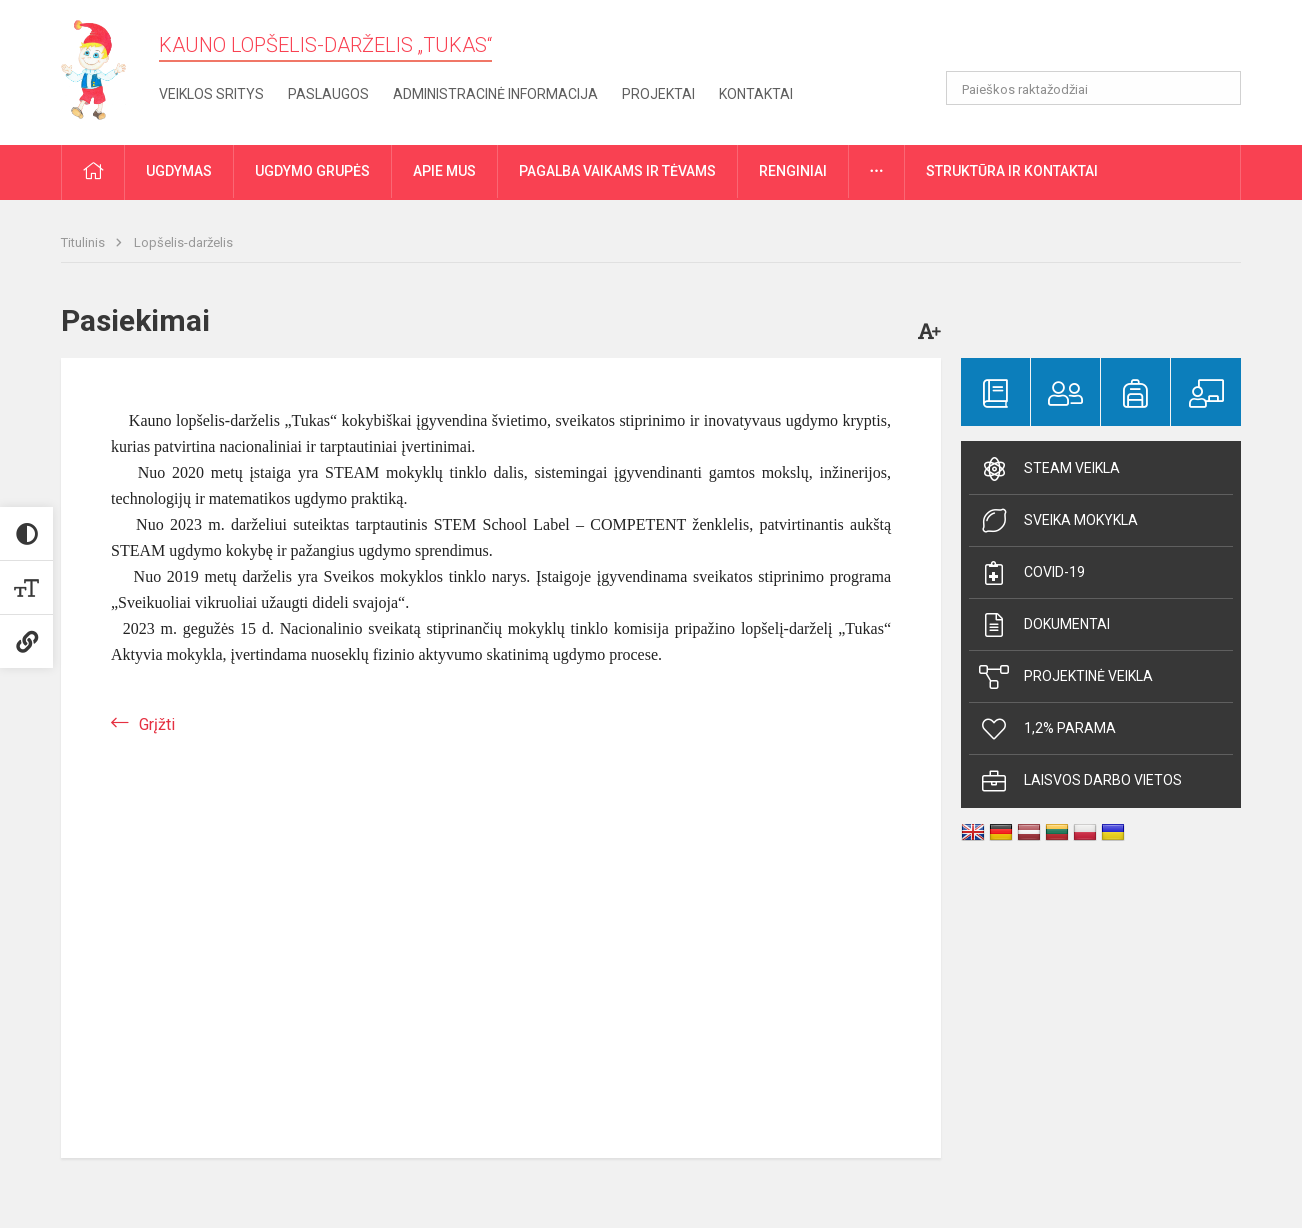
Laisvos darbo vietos (1080, 781)
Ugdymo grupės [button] (312, 171)
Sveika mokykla (1058, 521)
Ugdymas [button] (179, 171)
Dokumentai (1044, 625)
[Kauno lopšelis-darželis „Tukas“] (103, 68)
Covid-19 (1032, 573)
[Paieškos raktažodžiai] (1093, 88)
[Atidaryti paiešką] (1219, 88)
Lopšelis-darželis (183, 242)
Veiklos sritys (211, 94)
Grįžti (157, 724)
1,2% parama (1047, 729)
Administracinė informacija (495, 94)
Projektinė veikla (1066, 677)
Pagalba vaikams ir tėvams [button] (617, 171)
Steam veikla (1049, 469)
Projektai (658, 94)
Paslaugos (328, 94)
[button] (1104, 42)
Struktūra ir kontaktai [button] (1012, 171)
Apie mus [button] (444, 171)
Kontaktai (756, 94)
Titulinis (84, 242)
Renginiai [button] (793, 171)
